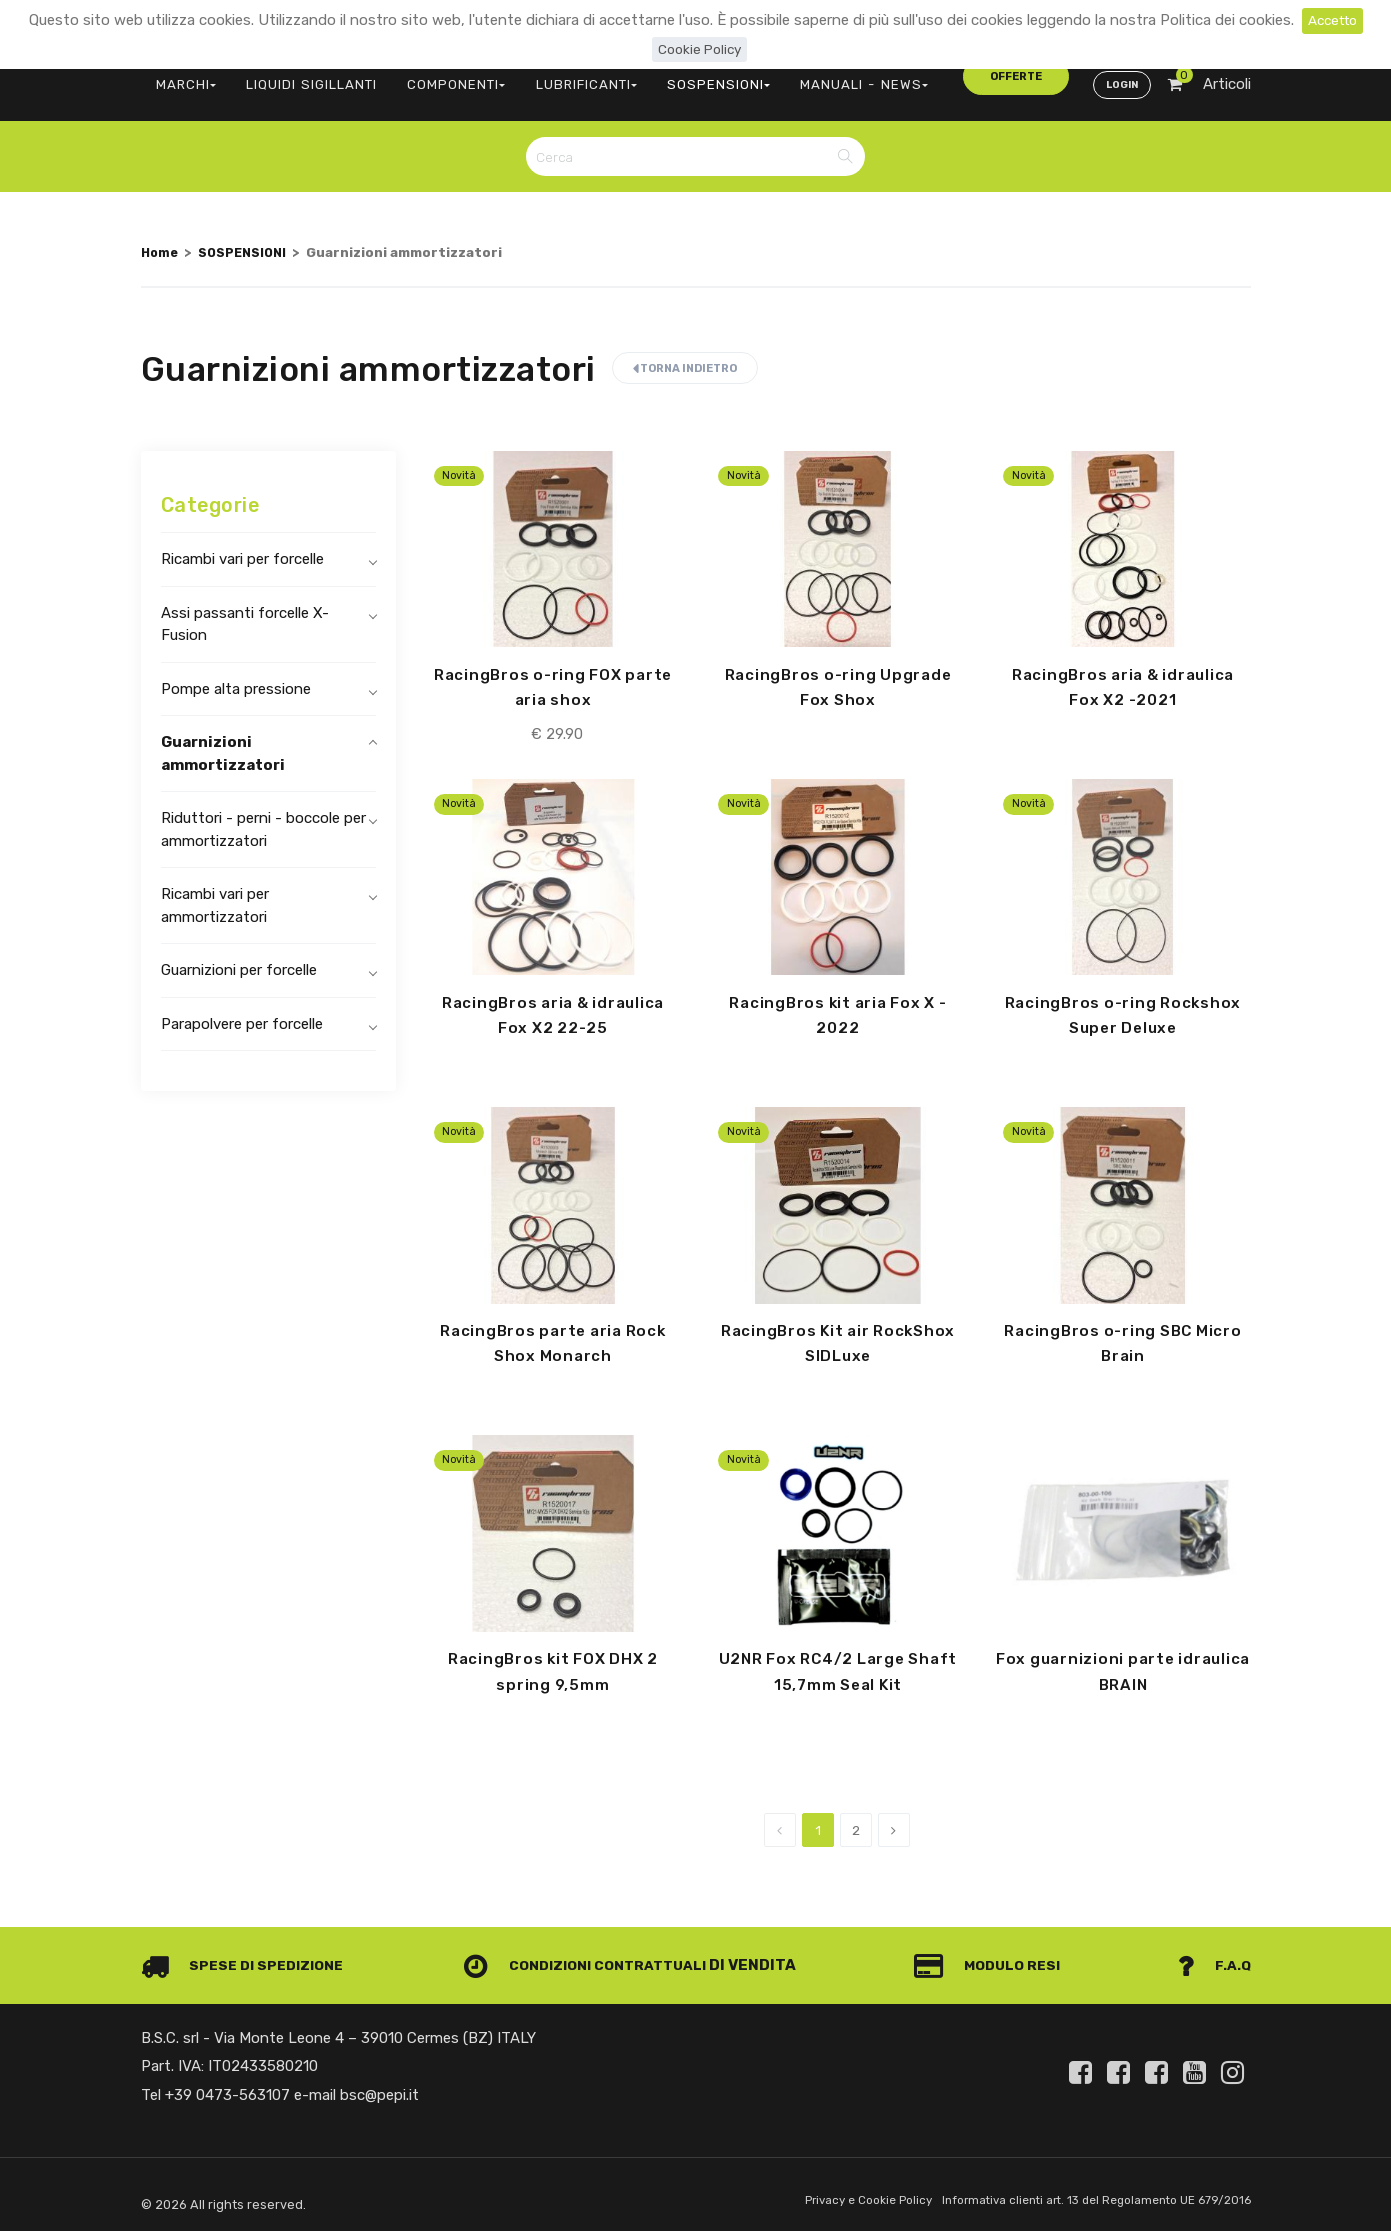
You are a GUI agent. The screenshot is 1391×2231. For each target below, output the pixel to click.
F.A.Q (1212, 1958)
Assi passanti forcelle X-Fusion (245, 610)
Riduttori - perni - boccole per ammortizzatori (263, 815)
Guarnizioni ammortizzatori (223, 739)
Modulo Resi (994, 1958)
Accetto (1332, 20)
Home (161, 238)
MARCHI (181, 75)
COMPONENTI (427, 75)
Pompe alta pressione (236, 675)
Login (1120, 76)
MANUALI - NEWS (794, 75)
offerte (917, 74)
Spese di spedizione (247, 1958)
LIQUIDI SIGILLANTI (295, 75)
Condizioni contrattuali (591, 1958)
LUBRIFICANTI (545, 75)
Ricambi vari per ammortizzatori (215, 891)
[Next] (894, 1823)
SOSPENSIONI (664, 75)
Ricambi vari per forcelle (242, 545)
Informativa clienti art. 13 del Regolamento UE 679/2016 (1084, 2194)
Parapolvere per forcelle (242, 1010)
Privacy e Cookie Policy (838, 2194)
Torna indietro (685, 354)
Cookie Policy (699, 49)
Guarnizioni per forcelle (239, 956)
